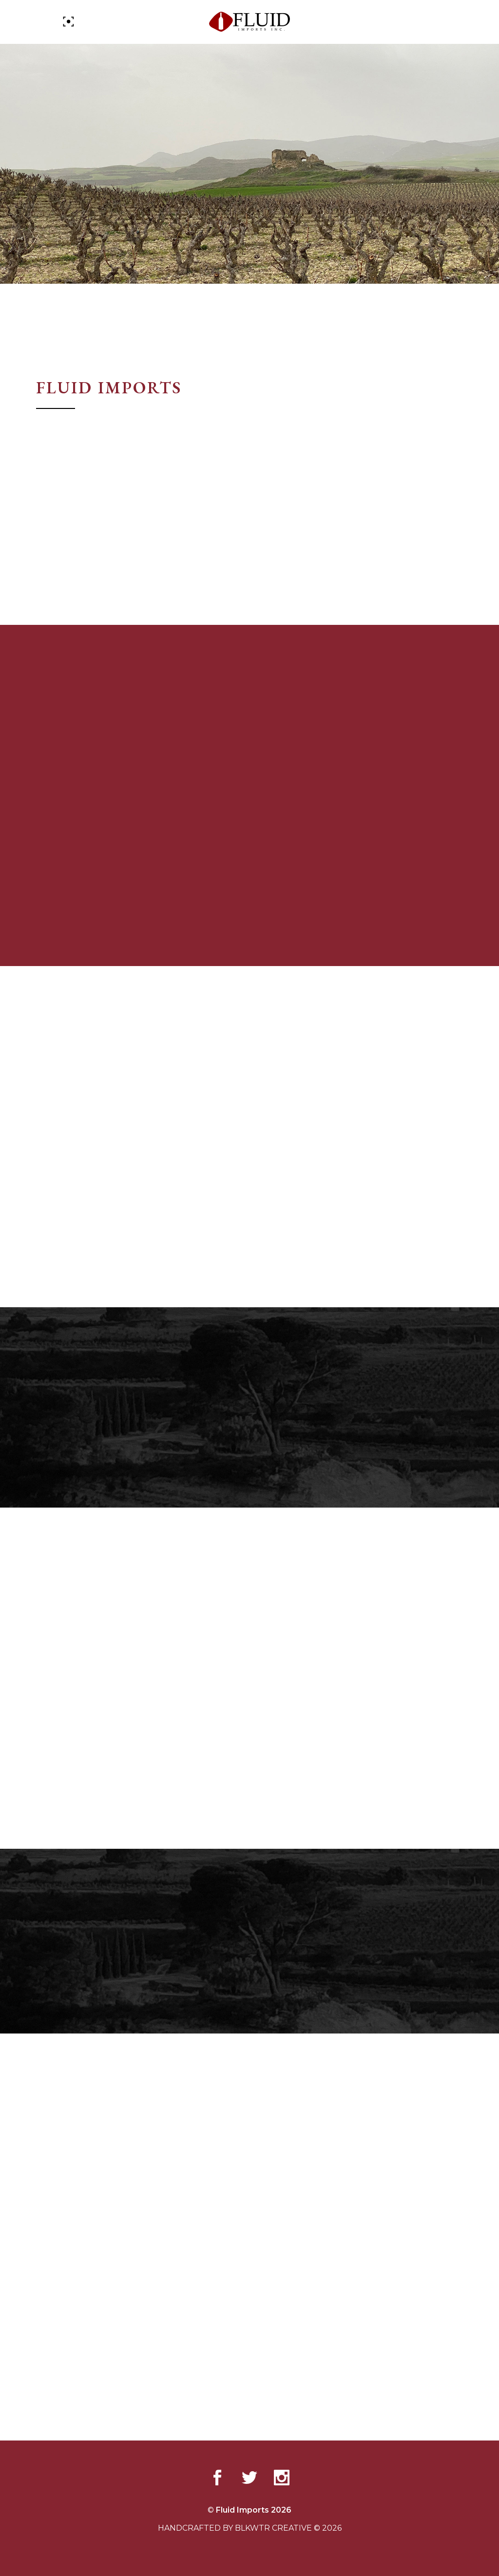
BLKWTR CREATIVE (273, 2528)
